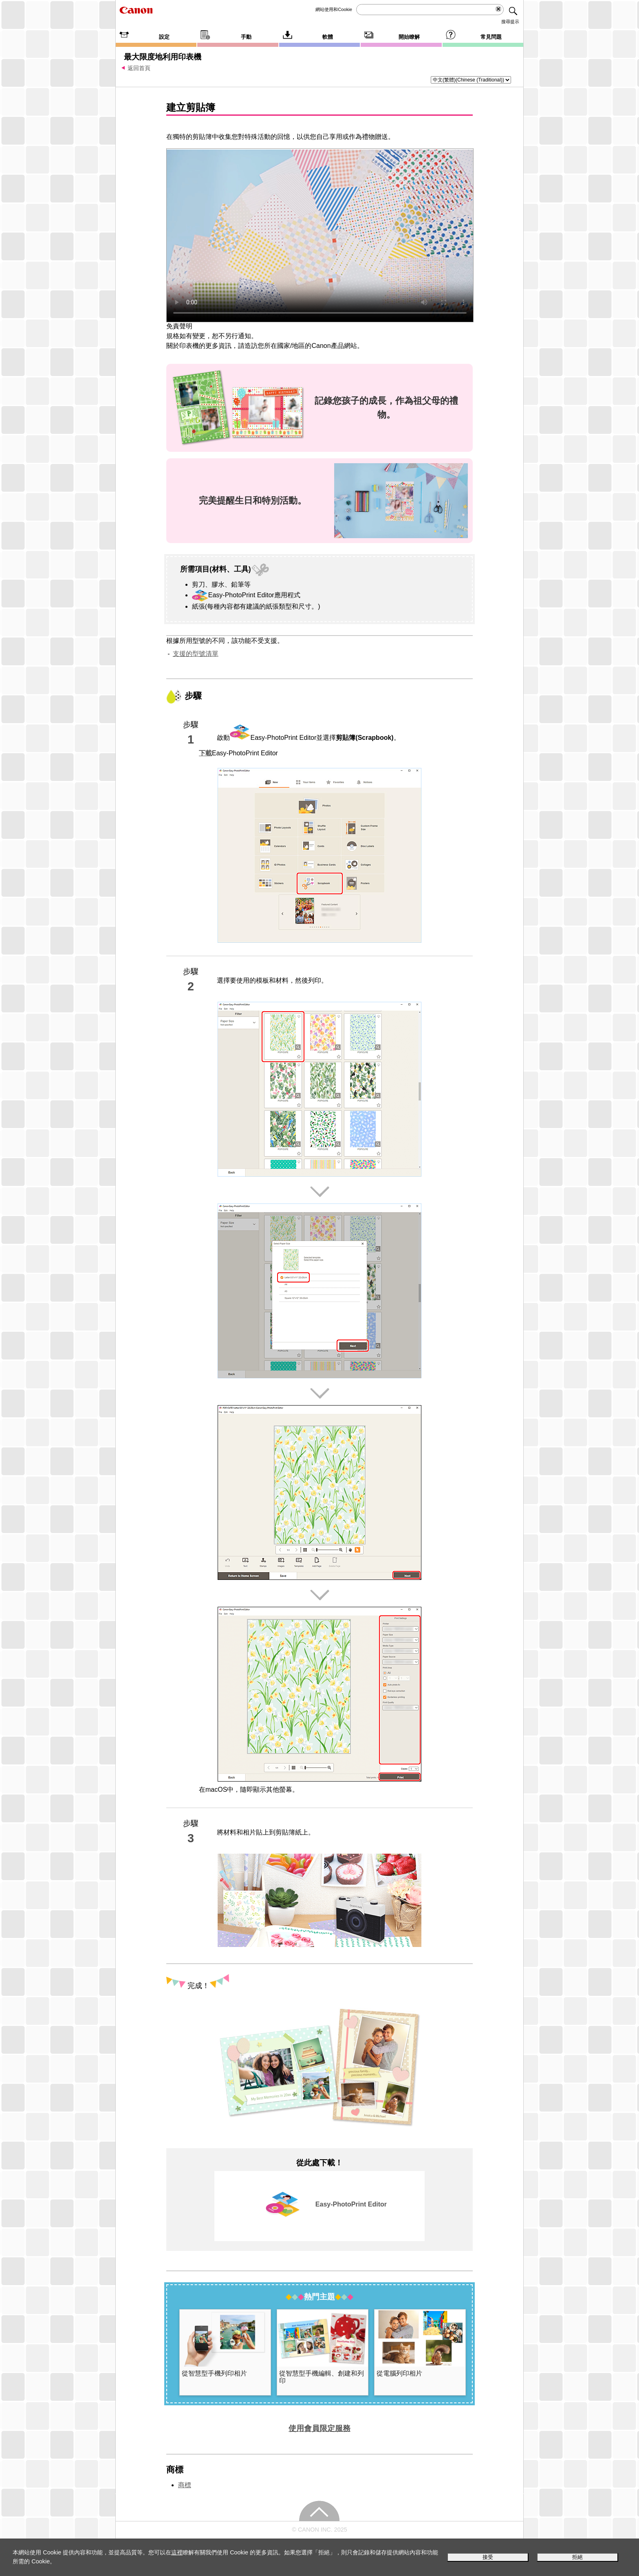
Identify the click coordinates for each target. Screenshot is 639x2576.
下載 (205, 753)
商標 (184, 2484)
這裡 (177, 2552)
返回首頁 (139, 68)
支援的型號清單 (195, 653)
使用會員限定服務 (319, 2428)
